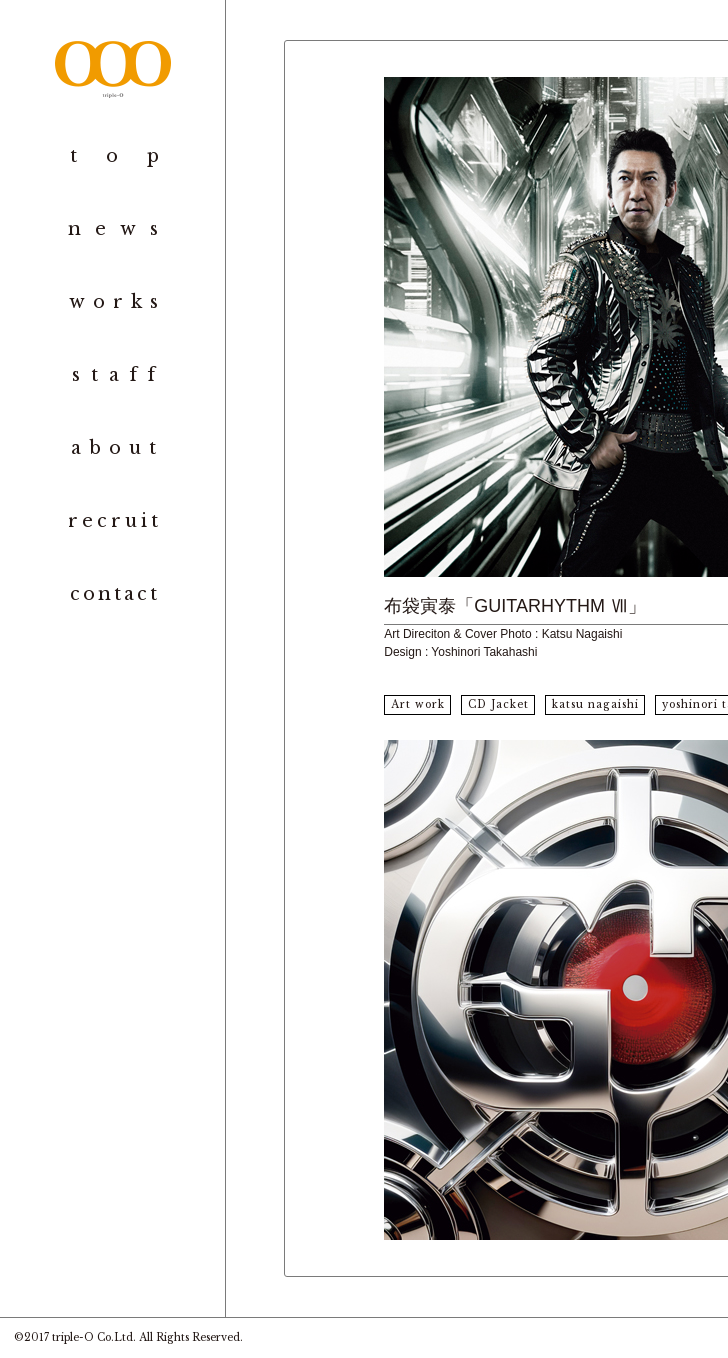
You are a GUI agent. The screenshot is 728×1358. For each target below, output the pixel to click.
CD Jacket (498, 704)
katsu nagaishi (595, 704)
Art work (418, 704)
